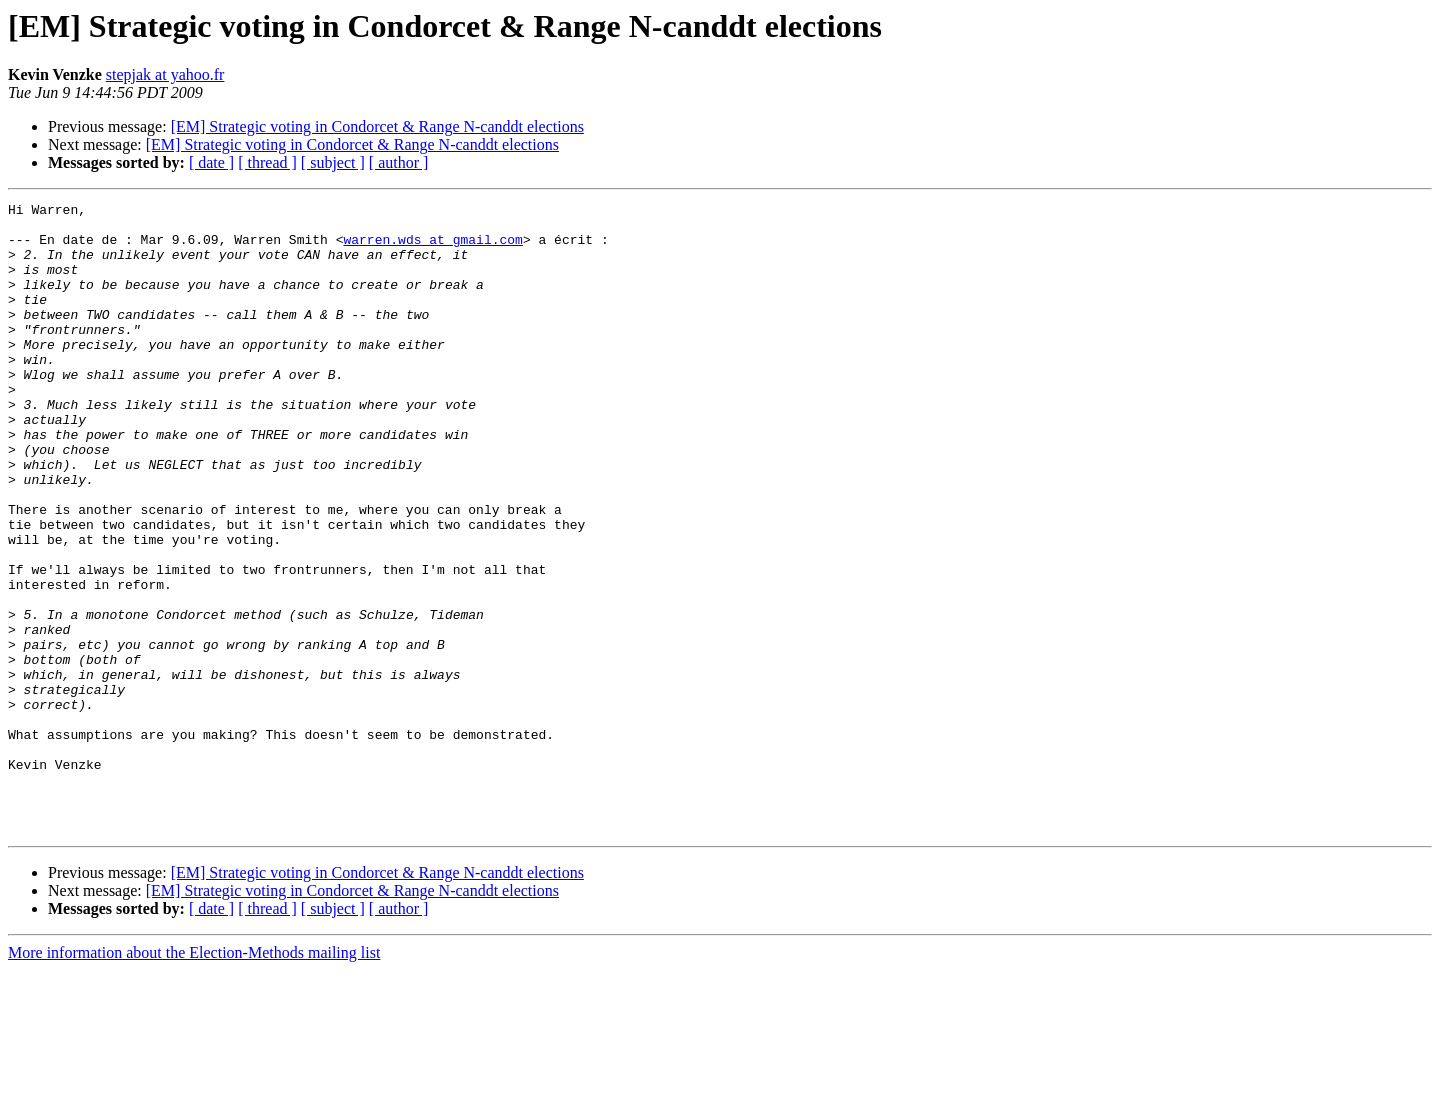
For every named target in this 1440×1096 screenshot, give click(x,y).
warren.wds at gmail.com (432, 248)
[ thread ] (267, 162)
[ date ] (211, 162)
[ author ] (399, 162)
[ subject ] (333, 162)
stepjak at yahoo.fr (165, 74)
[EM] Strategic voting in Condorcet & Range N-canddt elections (377, 126)
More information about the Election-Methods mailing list (194, 1078)
